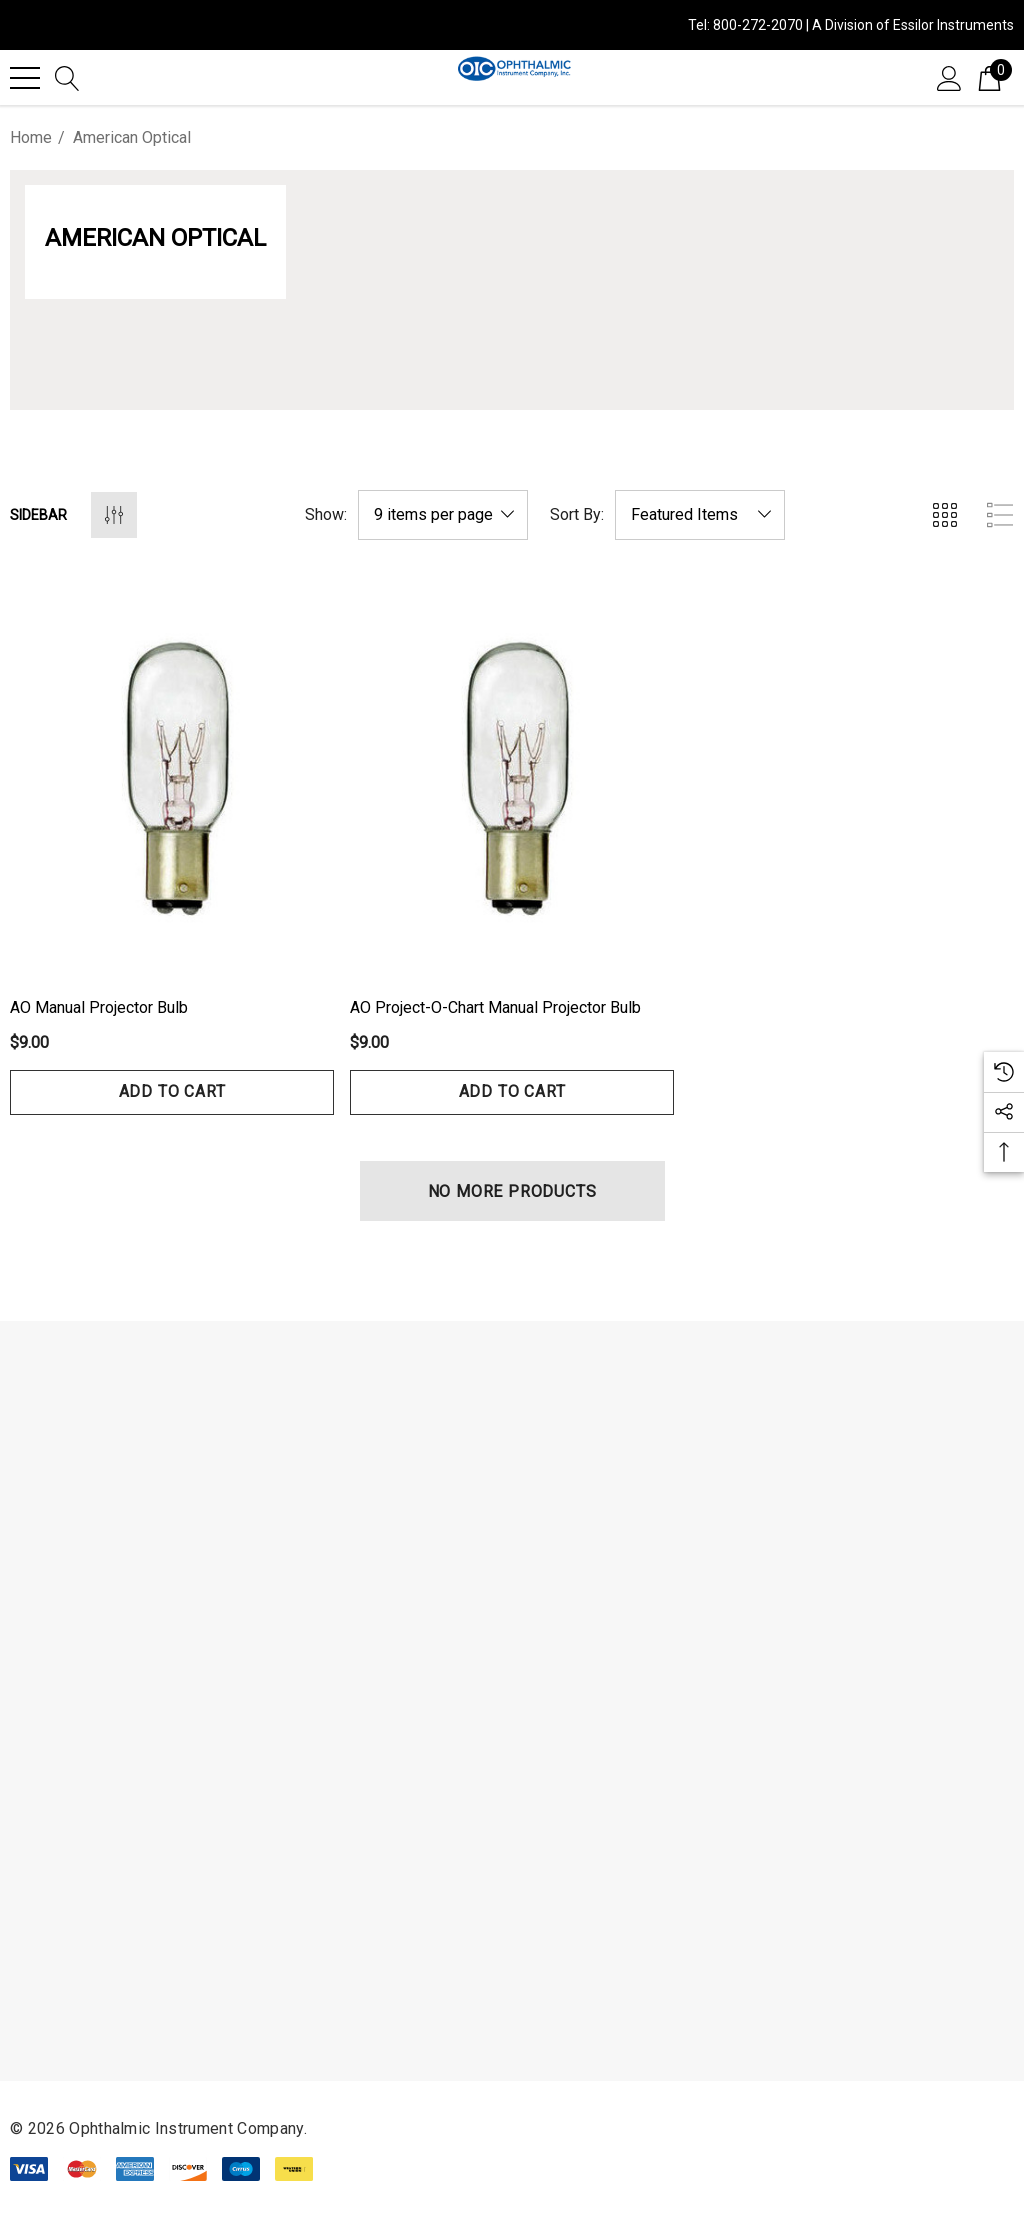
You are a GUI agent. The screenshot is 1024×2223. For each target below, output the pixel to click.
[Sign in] (949, 77)
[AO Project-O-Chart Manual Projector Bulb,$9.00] (512, 775)
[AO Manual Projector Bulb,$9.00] (172, 775)
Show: (326, 515)
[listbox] (700, 515)
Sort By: (577, 515)
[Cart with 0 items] (989, 77)
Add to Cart (172, 1091)
